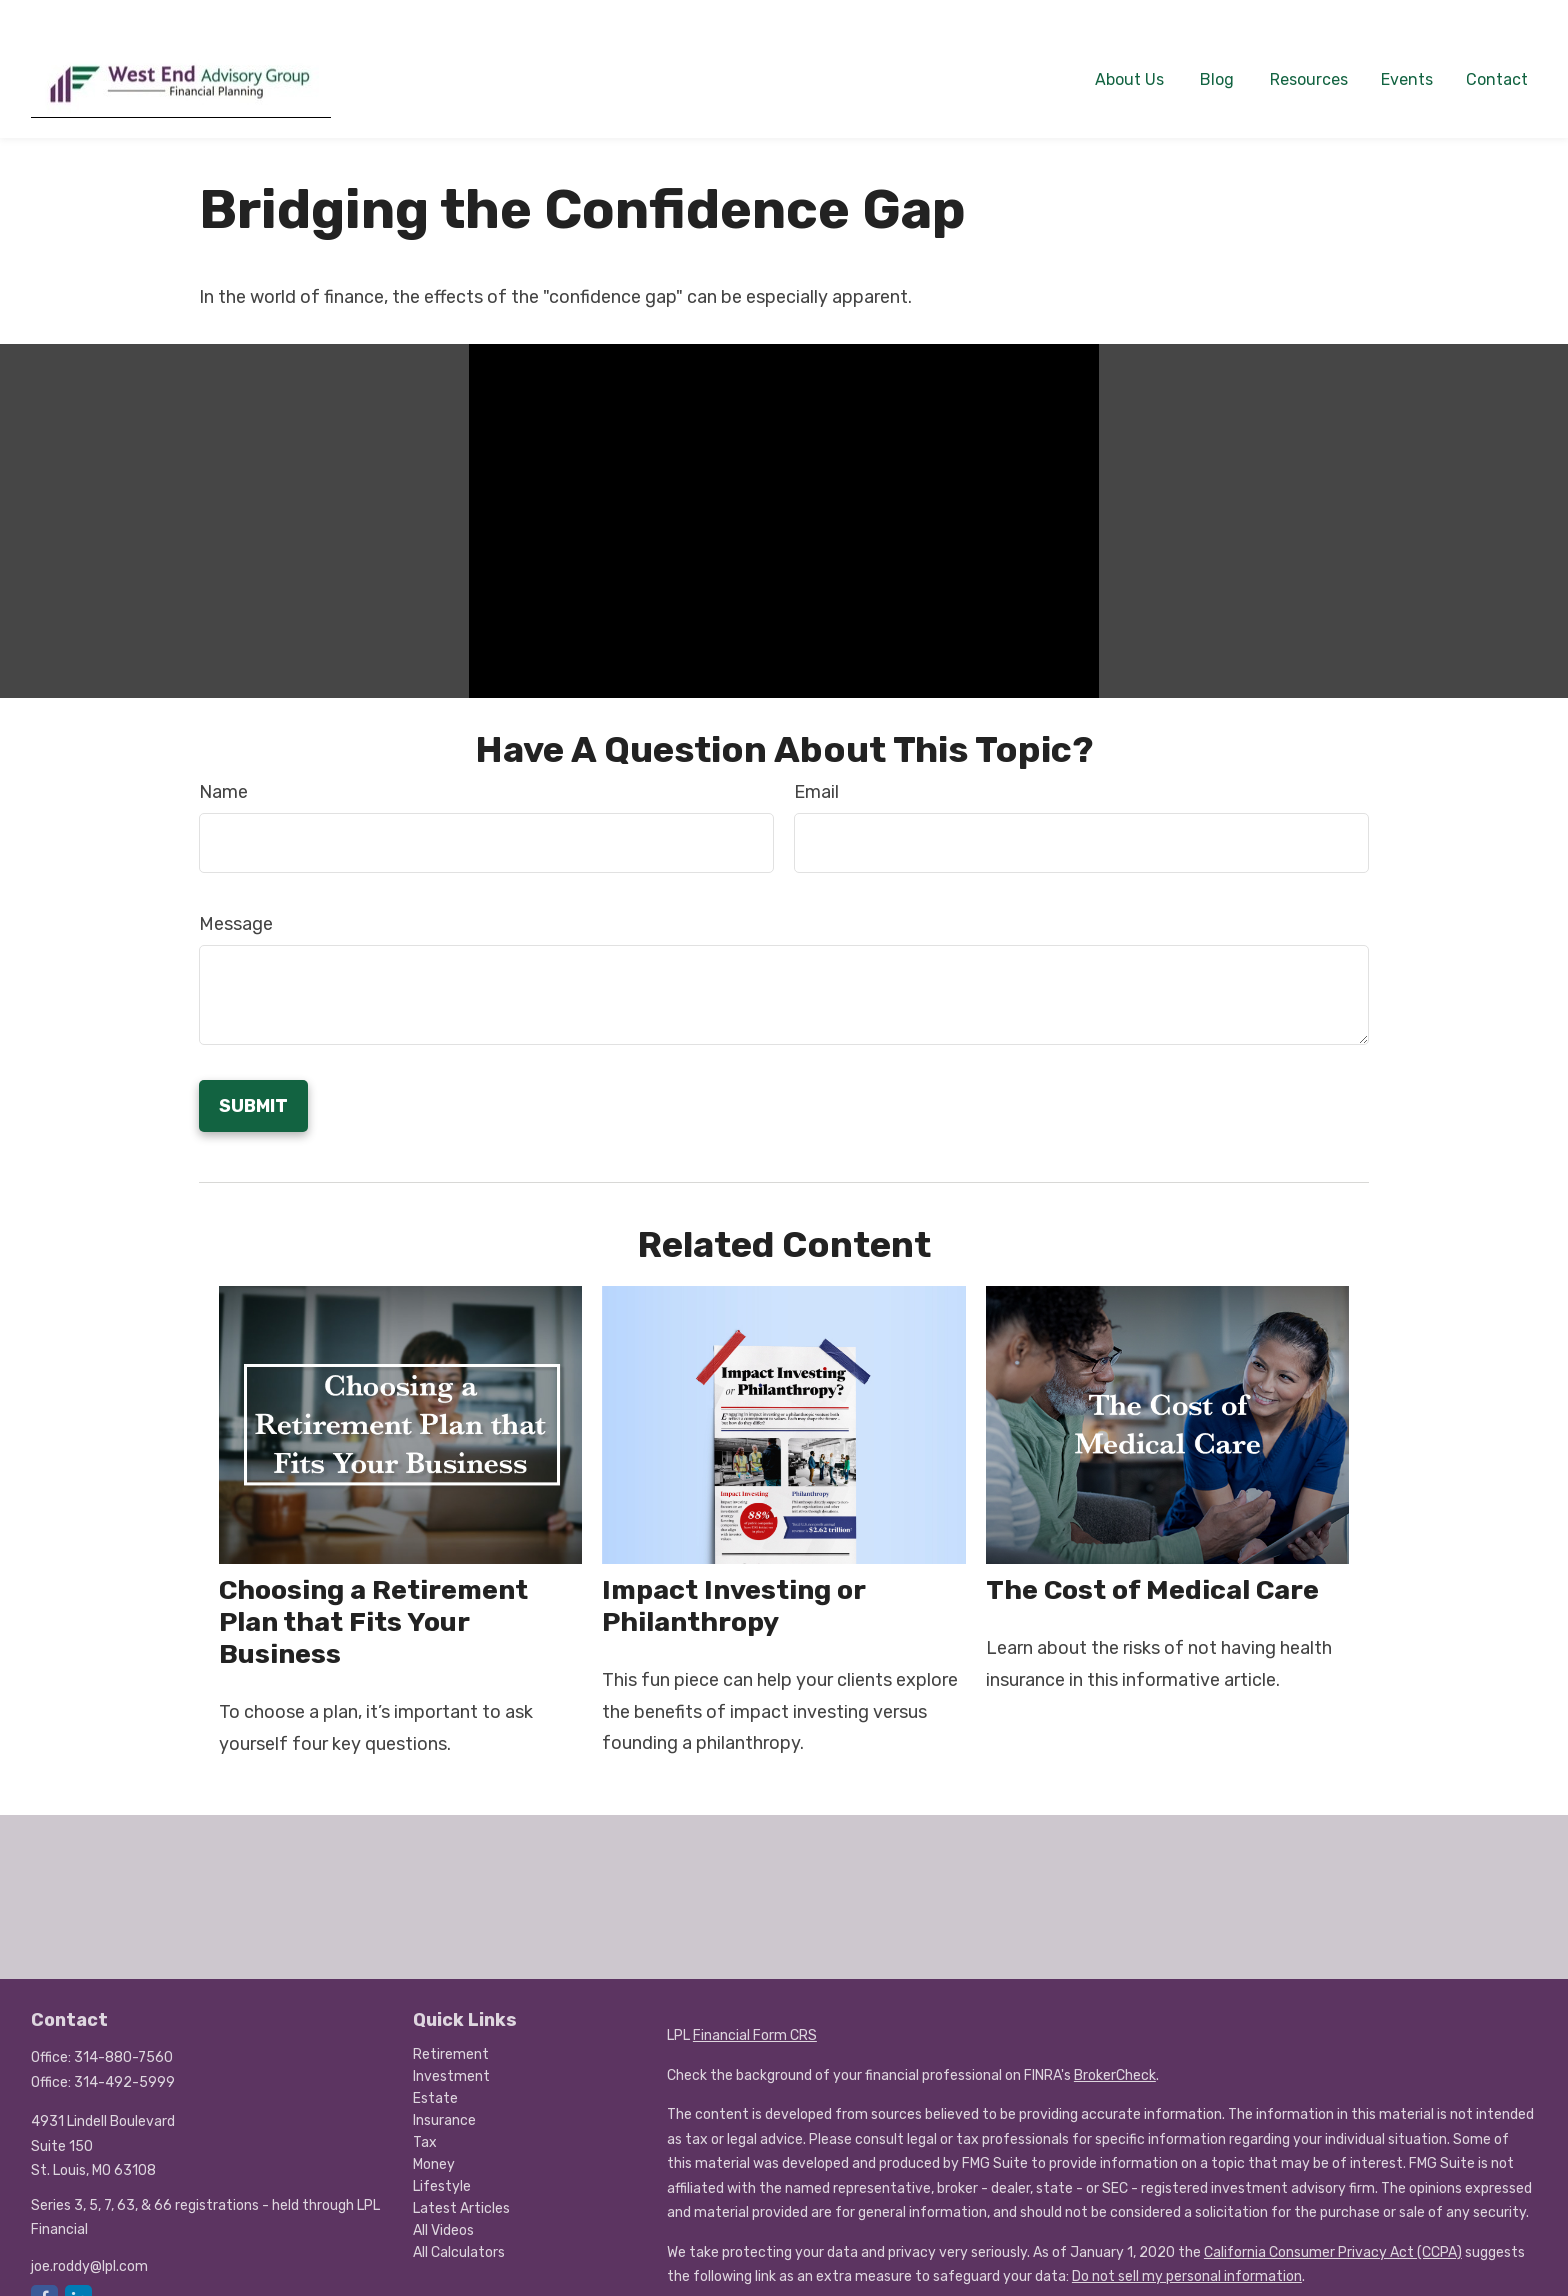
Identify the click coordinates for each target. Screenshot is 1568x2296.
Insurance (444, 2091)
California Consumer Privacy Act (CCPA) (1333, 2223)
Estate (435, 2069)
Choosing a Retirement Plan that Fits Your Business (373, 1593)
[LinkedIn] (78, 2269)
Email (816, 763)
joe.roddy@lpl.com (89, 2237)
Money (434, 2135)
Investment (451, 2047)
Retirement (451, 2025)
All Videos (443, 2201)
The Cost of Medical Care (1152, 1561)
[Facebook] (44, 2269)
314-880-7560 (123, 2028)
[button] (1129, 49)
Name (223, 763)
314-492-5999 (124, 2053)
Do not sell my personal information (1187, 2247)
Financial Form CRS (755, 2006)
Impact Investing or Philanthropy (733, 1577)
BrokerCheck (1115, 2046)
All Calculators (459, 2223)
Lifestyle (442, 2157)
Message (236, 895)
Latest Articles (461, 2179)
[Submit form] (253, 1077)
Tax (425, 2113)
